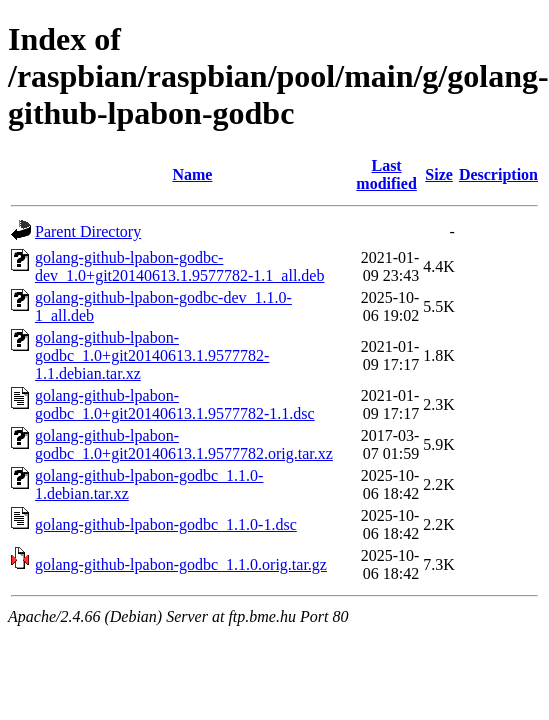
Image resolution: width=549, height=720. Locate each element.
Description (498, 174)
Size (439, 174)
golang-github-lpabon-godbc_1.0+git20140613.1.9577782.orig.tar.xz (184, 444)
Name (192, 174)
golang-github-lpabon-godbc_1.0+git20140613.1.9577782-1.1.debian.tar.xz (152, 355)
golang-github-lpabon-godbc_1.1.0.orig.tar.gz (181, 564)
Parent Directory (88, 231)
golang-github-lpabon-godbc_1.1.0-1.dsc (166, 524)
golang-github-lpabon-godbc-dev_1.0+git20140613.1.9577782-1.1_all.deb (179, 266)
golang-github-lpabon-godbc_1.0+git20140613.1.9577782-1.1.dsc (175, 404)
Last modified (386, 174)
